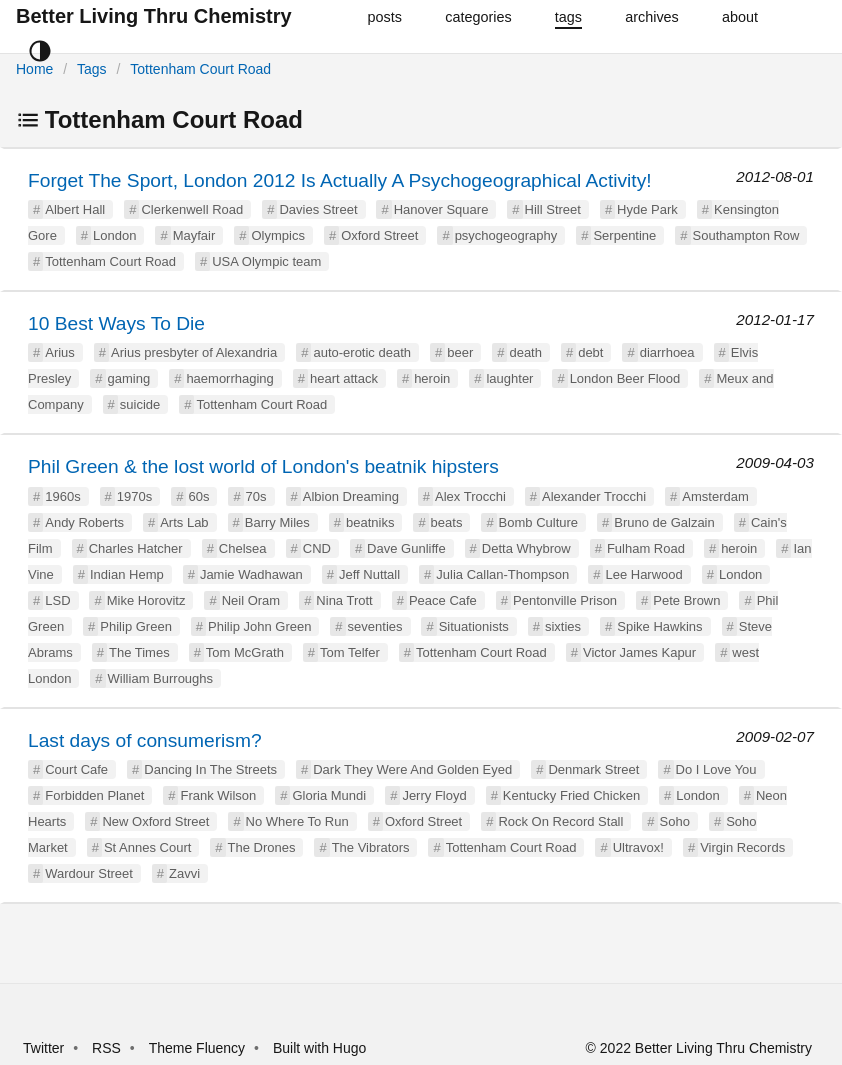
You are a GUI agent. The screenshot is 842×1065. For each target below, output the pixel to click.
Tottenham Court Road (200, 69)
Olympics (277, 235)
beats (447, 522)
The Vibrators (371, 847)
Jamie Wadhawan (251, 574)
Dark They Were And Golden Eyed (412, 769)
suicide (140, 404)
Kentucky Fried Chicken (571, 795)
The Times (139, 652)
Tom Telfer (350, 652)
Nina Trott (344, 600)
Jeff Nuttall (369, 574)
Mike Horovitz (146, 600)
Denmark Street (593, 769)
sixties (563, 626)
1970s (134, 496)
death (525, 352)
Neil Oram (251, 600)
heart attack (344, 378)
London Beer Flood (625, 378)
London (114, 235)
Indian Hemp (127, 574)
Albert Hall (75, 209)
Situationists (474, 626)
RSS (106, 1048)
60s (198, 496)
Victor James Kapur (639, 652)
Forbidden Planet (94, 795)
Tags (92, 69)
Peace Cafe (443, 600)
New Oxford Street (155, 821)
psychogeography (506, 235)
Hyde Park (647, 209)
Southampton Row (746, 235)
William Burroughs (160, 678)
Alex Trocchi (470, 496)
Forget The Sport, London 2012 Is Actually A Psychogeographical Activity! (340, 180)
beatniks (370, 522)
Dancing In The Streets (210, 769)
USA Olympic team (266, 261)
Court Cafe (76, 769)
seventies (375, 626)
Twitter (43, 1048)
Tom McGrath (245, 652)
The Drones (262, 847)
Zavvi (184, 873)
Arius (60, 352)
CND (317, 548)
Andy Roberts (84, 522)
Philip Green (136, 626)
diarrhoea (667, 352)
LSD (57, 600)
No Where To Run (297, 821)
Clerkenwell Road (192, 209)
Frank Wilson (218, 795)
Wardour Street (89, 873)
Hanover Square (441, 209)
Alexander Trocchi (594, 496)
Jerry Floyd (434, 795)
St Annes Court (147, 847)
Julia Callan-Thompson (502, 574)
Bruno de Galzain (664, 522)
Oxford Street (379, 235)
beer (460, 352)
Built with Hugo (319, 1048)
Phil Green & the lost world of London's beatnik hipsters (263, 466)
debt (590, 352)
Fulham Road (646, 548)
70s (256, 496)
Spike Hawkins (659, 626)
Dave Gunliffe (406, 548)
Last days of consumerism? (145, 740)
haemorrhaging (229, 378)
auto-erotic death (362, 352)
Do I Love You (716, 769)
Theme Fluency (199, 1048)
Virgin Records (742, 847)
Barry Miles (277, 522)
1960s (62, 496)
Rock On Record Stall (560, 821)
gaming (129, 378)
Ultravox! (638, 847)
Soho (675, 821)
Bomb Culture (538, 522)
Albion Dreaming (351, 496)
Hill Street (553, 209)
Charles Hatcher (136, 548)
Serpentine (624, 235)
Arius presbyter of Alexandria (194, 352)
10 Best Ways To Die (116, 323)
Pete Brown (686, 600)
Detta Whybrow (526, 548)
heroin (432, 378)
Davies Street (318, 209)
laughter (509, 378)
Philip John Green (259, 626)
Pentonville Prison (565, 600)
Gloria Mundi (329, 795)
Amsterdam (715, 496)
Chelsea (243, 548)
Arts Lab (184, 522)
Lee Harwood (643, 574)
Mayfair (194, 235)
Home (34, 69)
